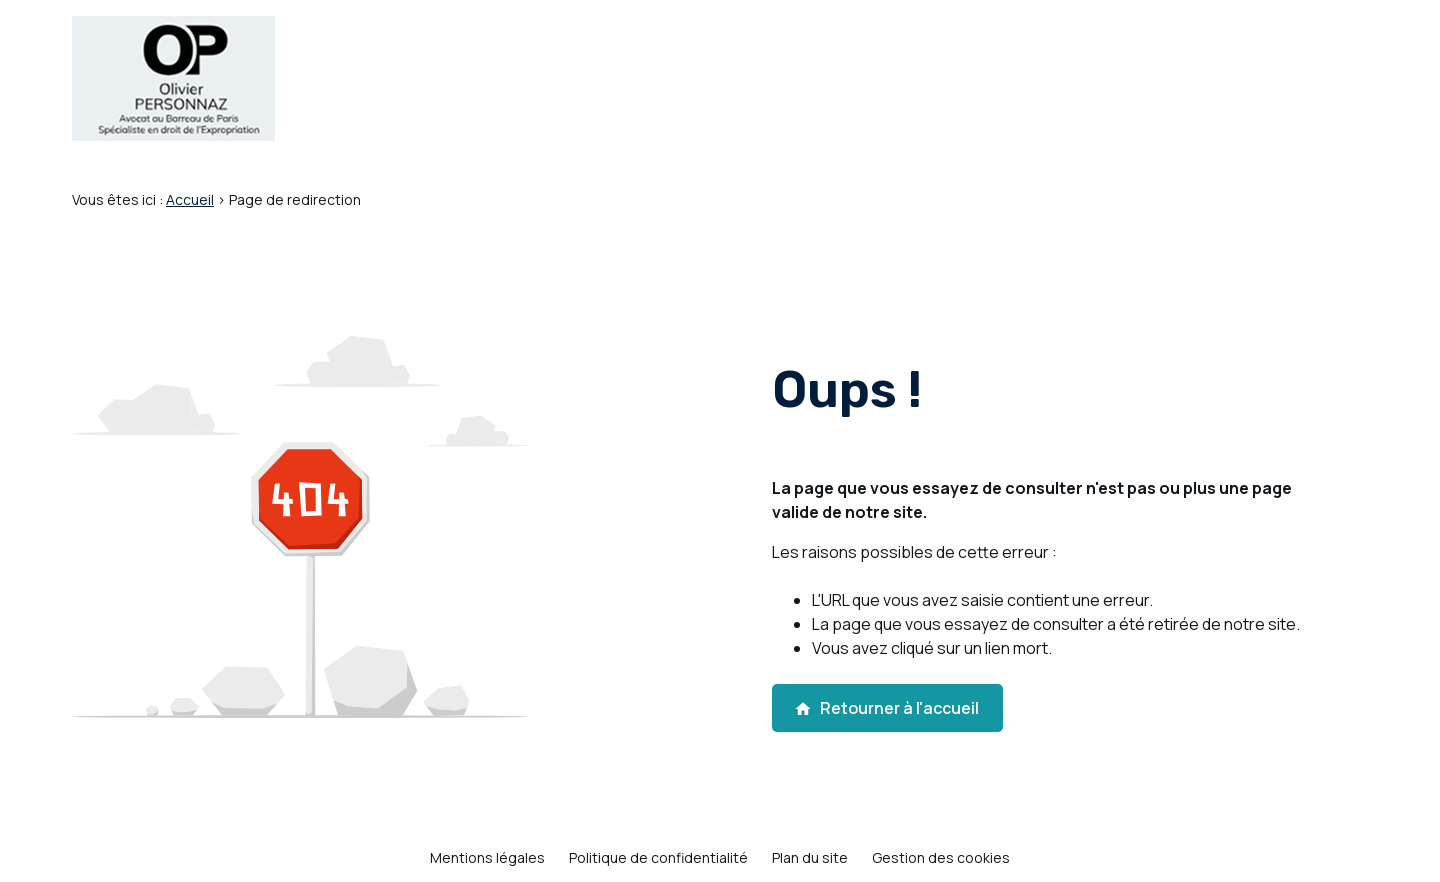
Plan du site (810, 857)
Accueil (190, 199)
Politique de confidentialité (658, 857)
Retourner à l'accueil (886, 708)
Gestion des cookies (941, 857)
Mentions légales (487, 857)
